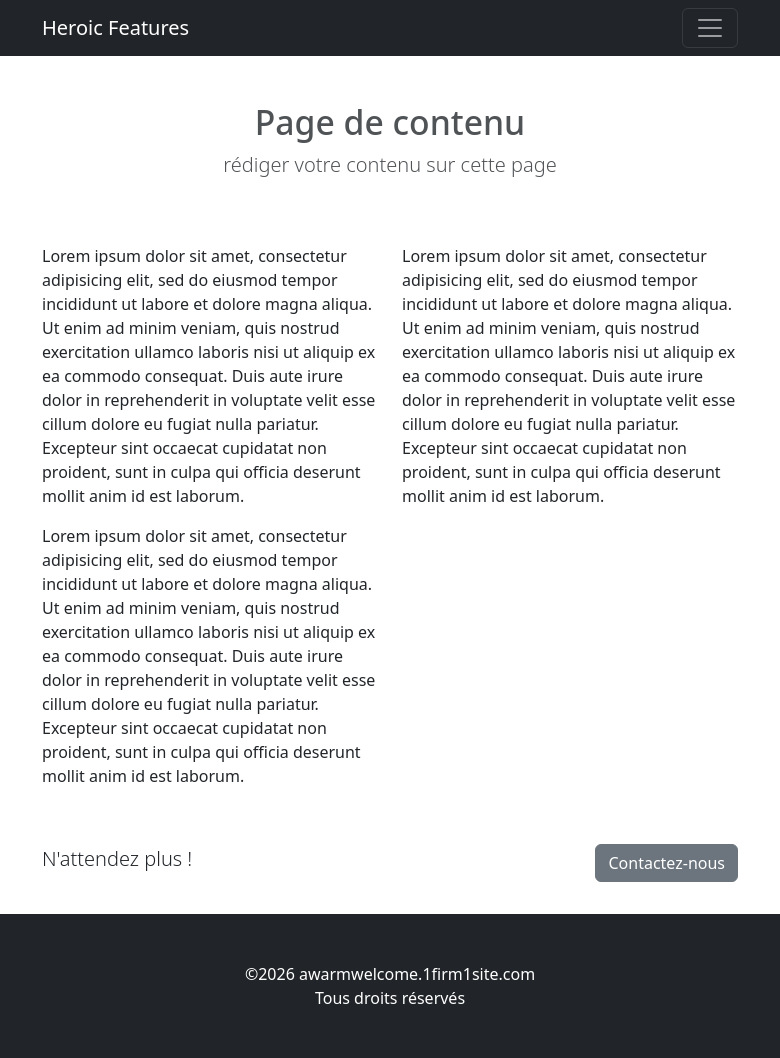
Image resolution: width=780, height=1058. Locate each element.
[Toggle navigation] (710, 28)
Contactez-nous (666, 863)
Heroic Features (115, 27)
